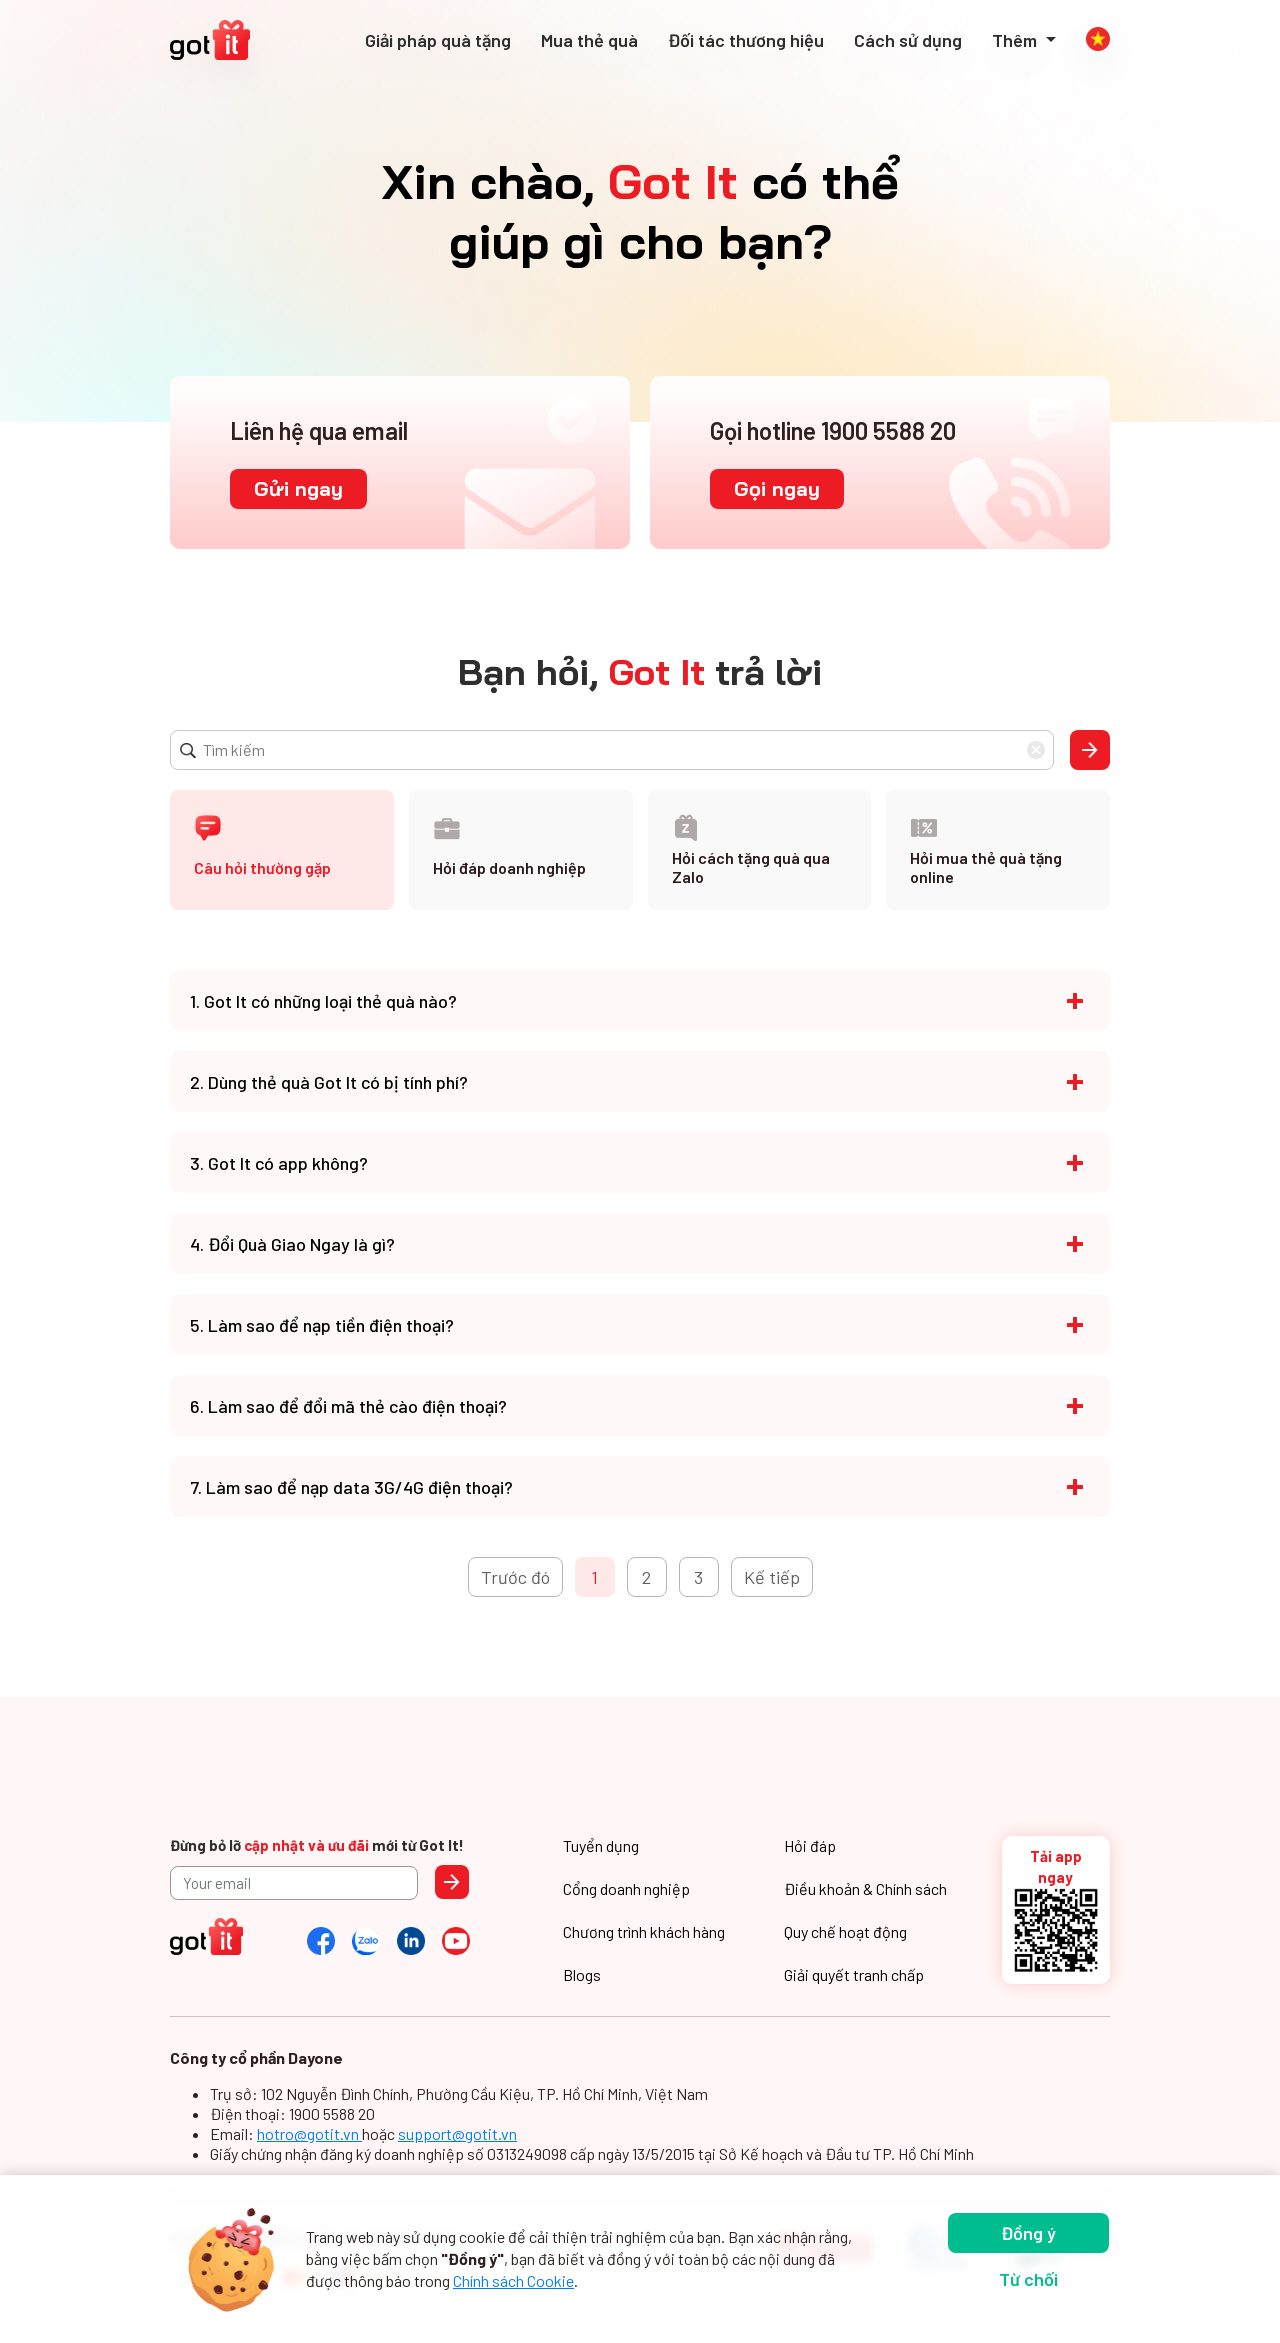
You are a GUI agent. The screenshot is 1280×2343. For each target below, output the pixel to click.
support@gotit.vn (457, 2133)
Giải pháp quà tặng (438, 40)
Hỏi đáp (810, 1845)
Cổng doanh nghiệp (626, 1888)
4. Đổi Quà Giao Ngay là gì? (292, 1244)
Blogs (582, 1974)
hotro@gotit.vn (309, 2133)
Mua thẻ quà (589, 40)
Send (452, 1882)
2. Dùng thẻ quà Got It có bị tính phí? (329, 1082)
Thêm (1016, 40)
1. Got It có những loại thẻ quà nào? (323, 1001)
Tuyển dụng (601, 1845)
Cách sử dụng (908, 40)
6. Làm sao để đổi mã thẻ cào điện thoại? (348, 1406)
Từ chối (1028, 2279)
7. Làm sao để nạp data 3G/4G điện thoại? (351, 1487)
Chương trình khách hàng (644, 1931)
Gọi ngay (777, 488)
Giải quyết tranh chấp (854, 1974)
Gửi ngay (298, 488)
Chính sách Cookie (513, 2280)
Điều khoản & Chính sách (865, 1888)
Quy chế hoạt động (845, 1931)
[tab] (282, 850)
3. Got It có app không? (279, 1163)
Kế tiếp (772, 1577)
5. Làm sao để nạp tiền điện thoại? (322, 1325)
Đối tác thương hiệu (746, 40)
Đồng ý (1028, 2233)
